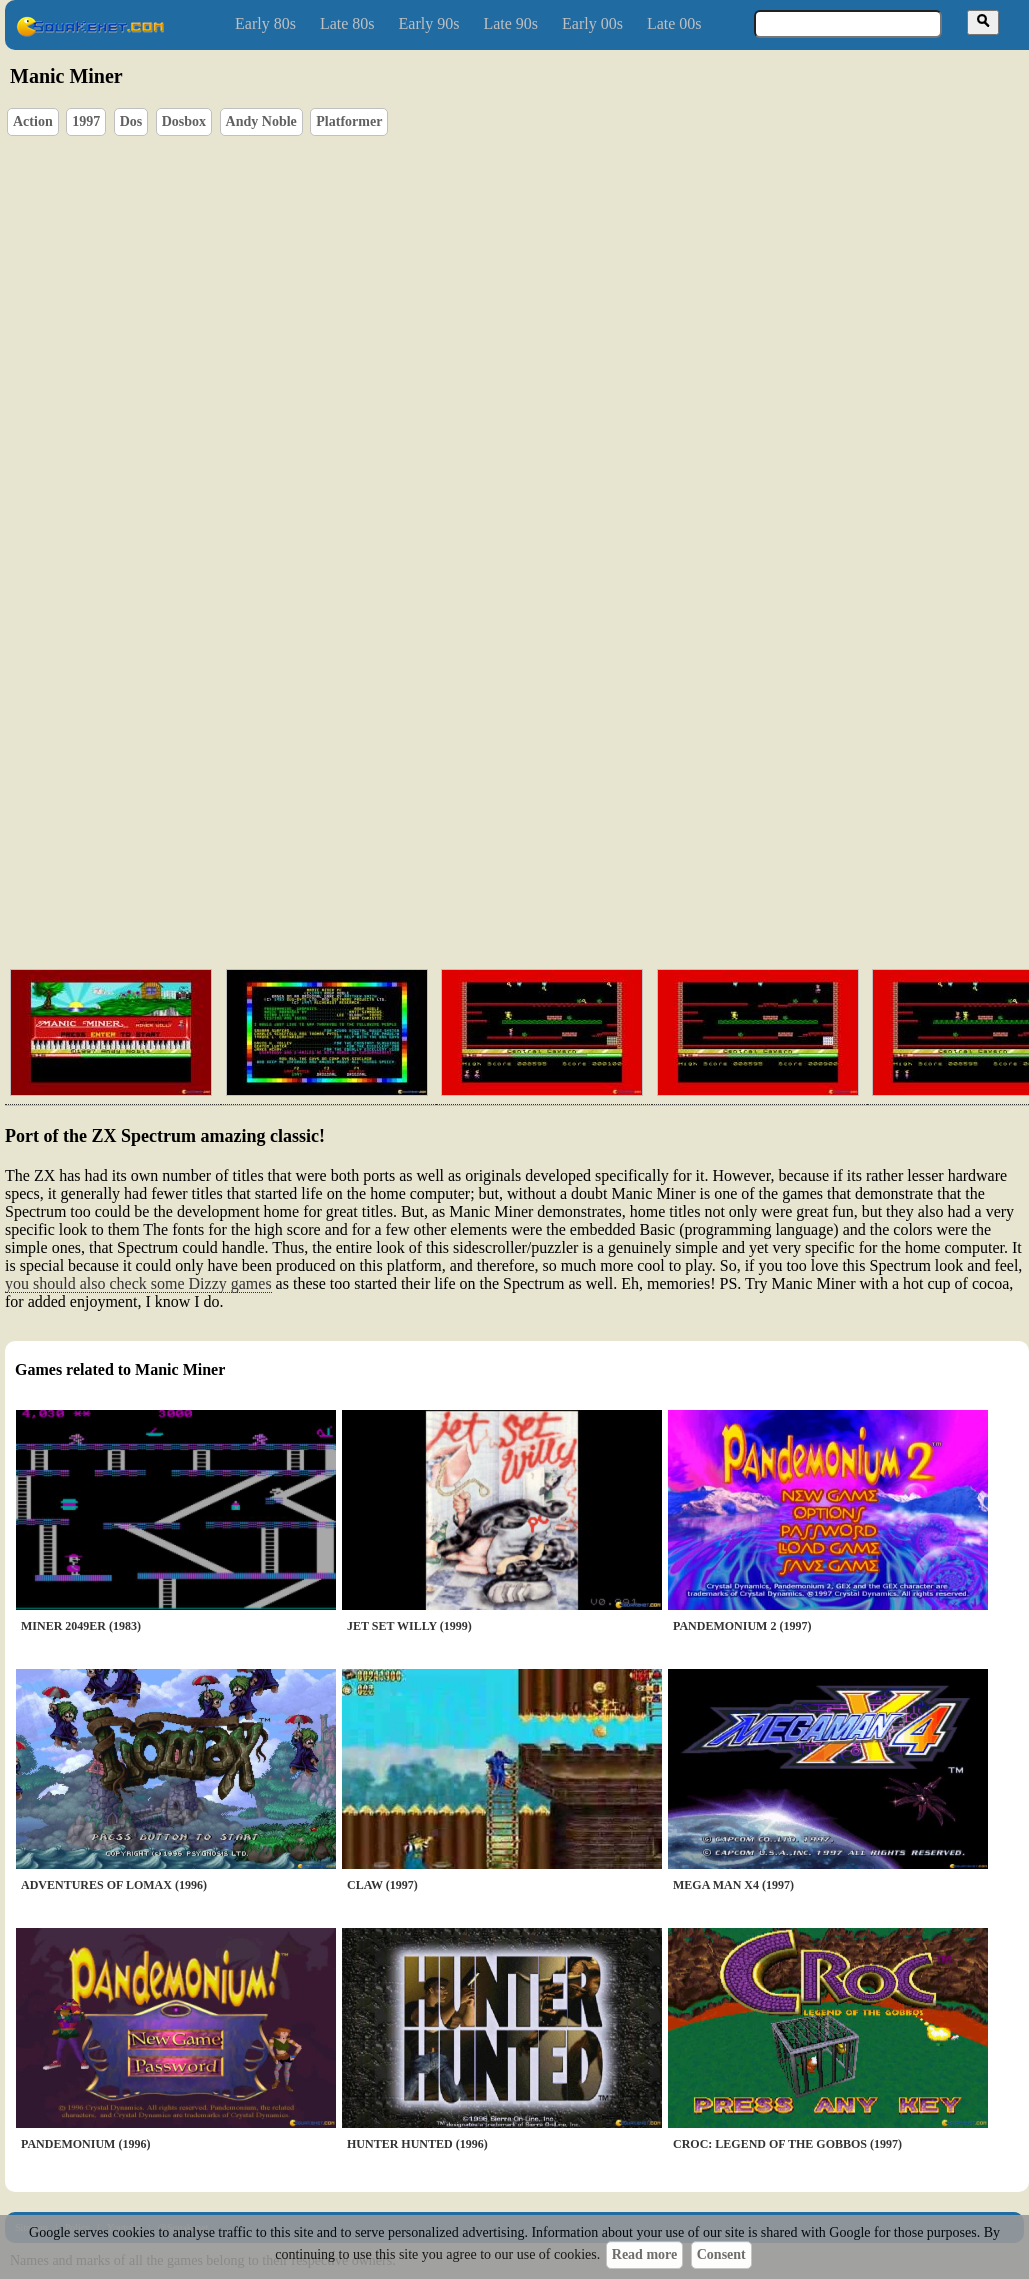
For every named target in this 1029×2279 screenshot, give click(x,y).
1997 (86, 121)
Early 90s (429, 23)
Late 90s (510, 23)
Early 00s (592, 23)
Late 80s (347, 23)
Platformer (349, 121)
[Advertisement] (470, 800)
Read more (644, 2254)
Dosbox (184, 121)
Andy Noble (261, 121)
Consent (721, 2254)
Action (33, 121)
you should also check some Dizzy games (138, 1283)
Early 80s (265, 23)
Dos (131, 121)
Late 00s (674, 23)
